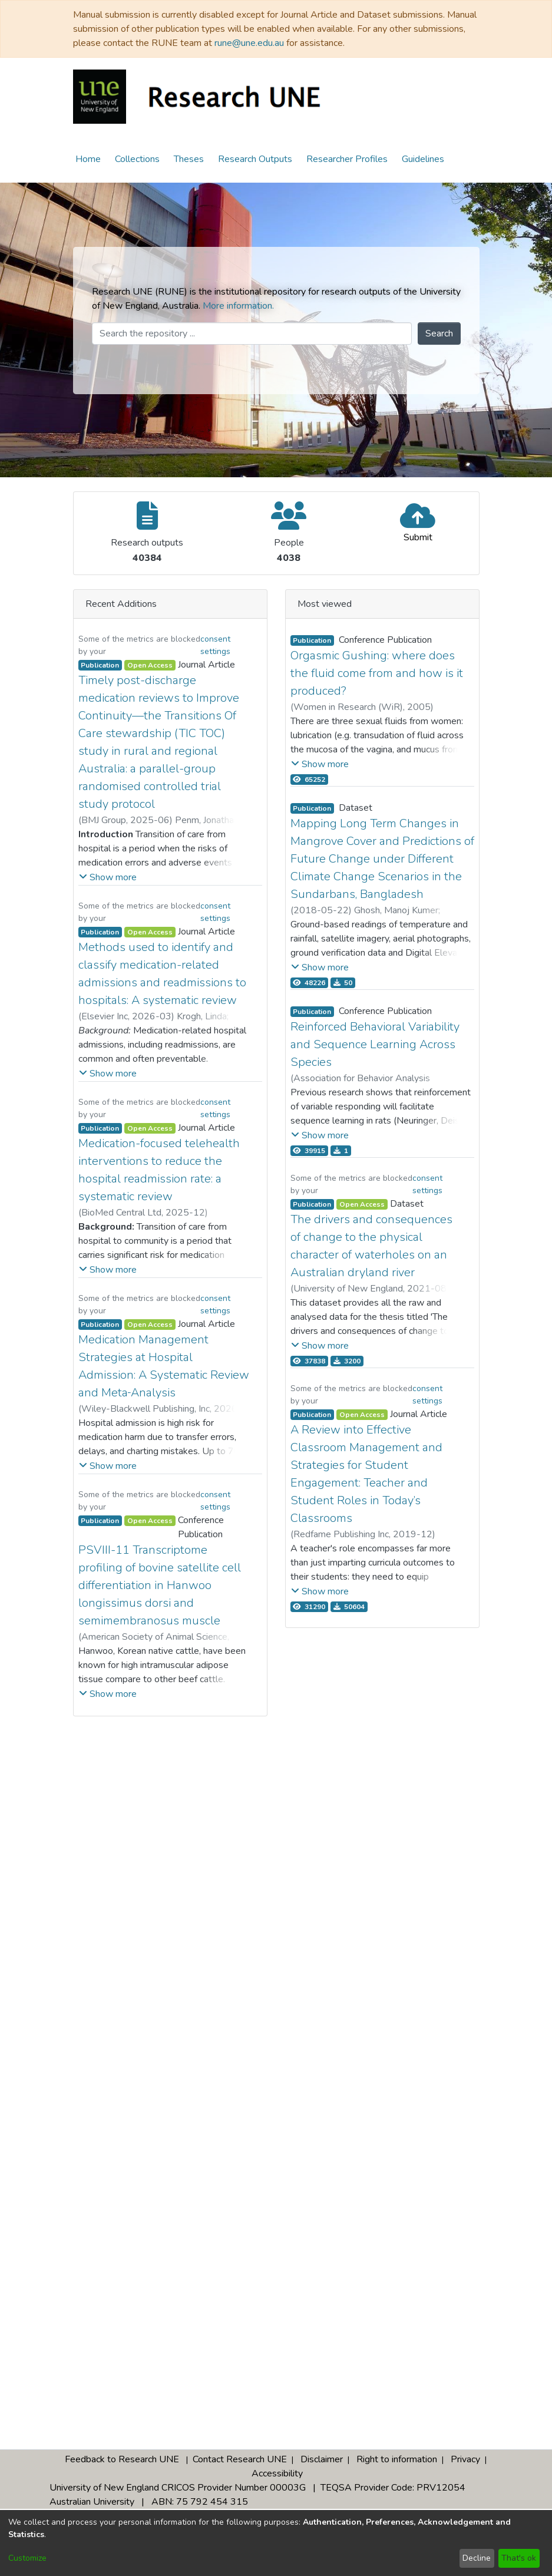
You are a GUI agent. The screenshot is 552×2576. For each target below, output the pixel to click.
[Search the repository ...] (252, 333)
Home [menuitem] (88, 159)
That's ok (518, 2558)
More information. (238, 305)
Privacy (465, 2459)
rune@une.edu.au (249, 43)
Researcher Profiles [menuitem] (347, 159)
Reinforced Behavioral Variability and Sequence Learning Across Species (375, 1044)
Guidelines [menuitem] (423, 159)
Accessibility (277, 2473)
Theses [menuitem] (189, 159)
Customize (27, 2558)
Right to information (396, 2459)
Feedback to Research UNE (122, 2459)
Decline (476, 2558)
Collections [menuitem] (137, 159)
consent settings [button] (215, 645)
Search (439, 333)
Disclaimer (321, 2459)
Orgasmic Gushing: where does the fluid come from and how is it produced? (376, 673)
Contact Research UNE (240, 2459)
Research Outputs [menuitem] (255, 159)
